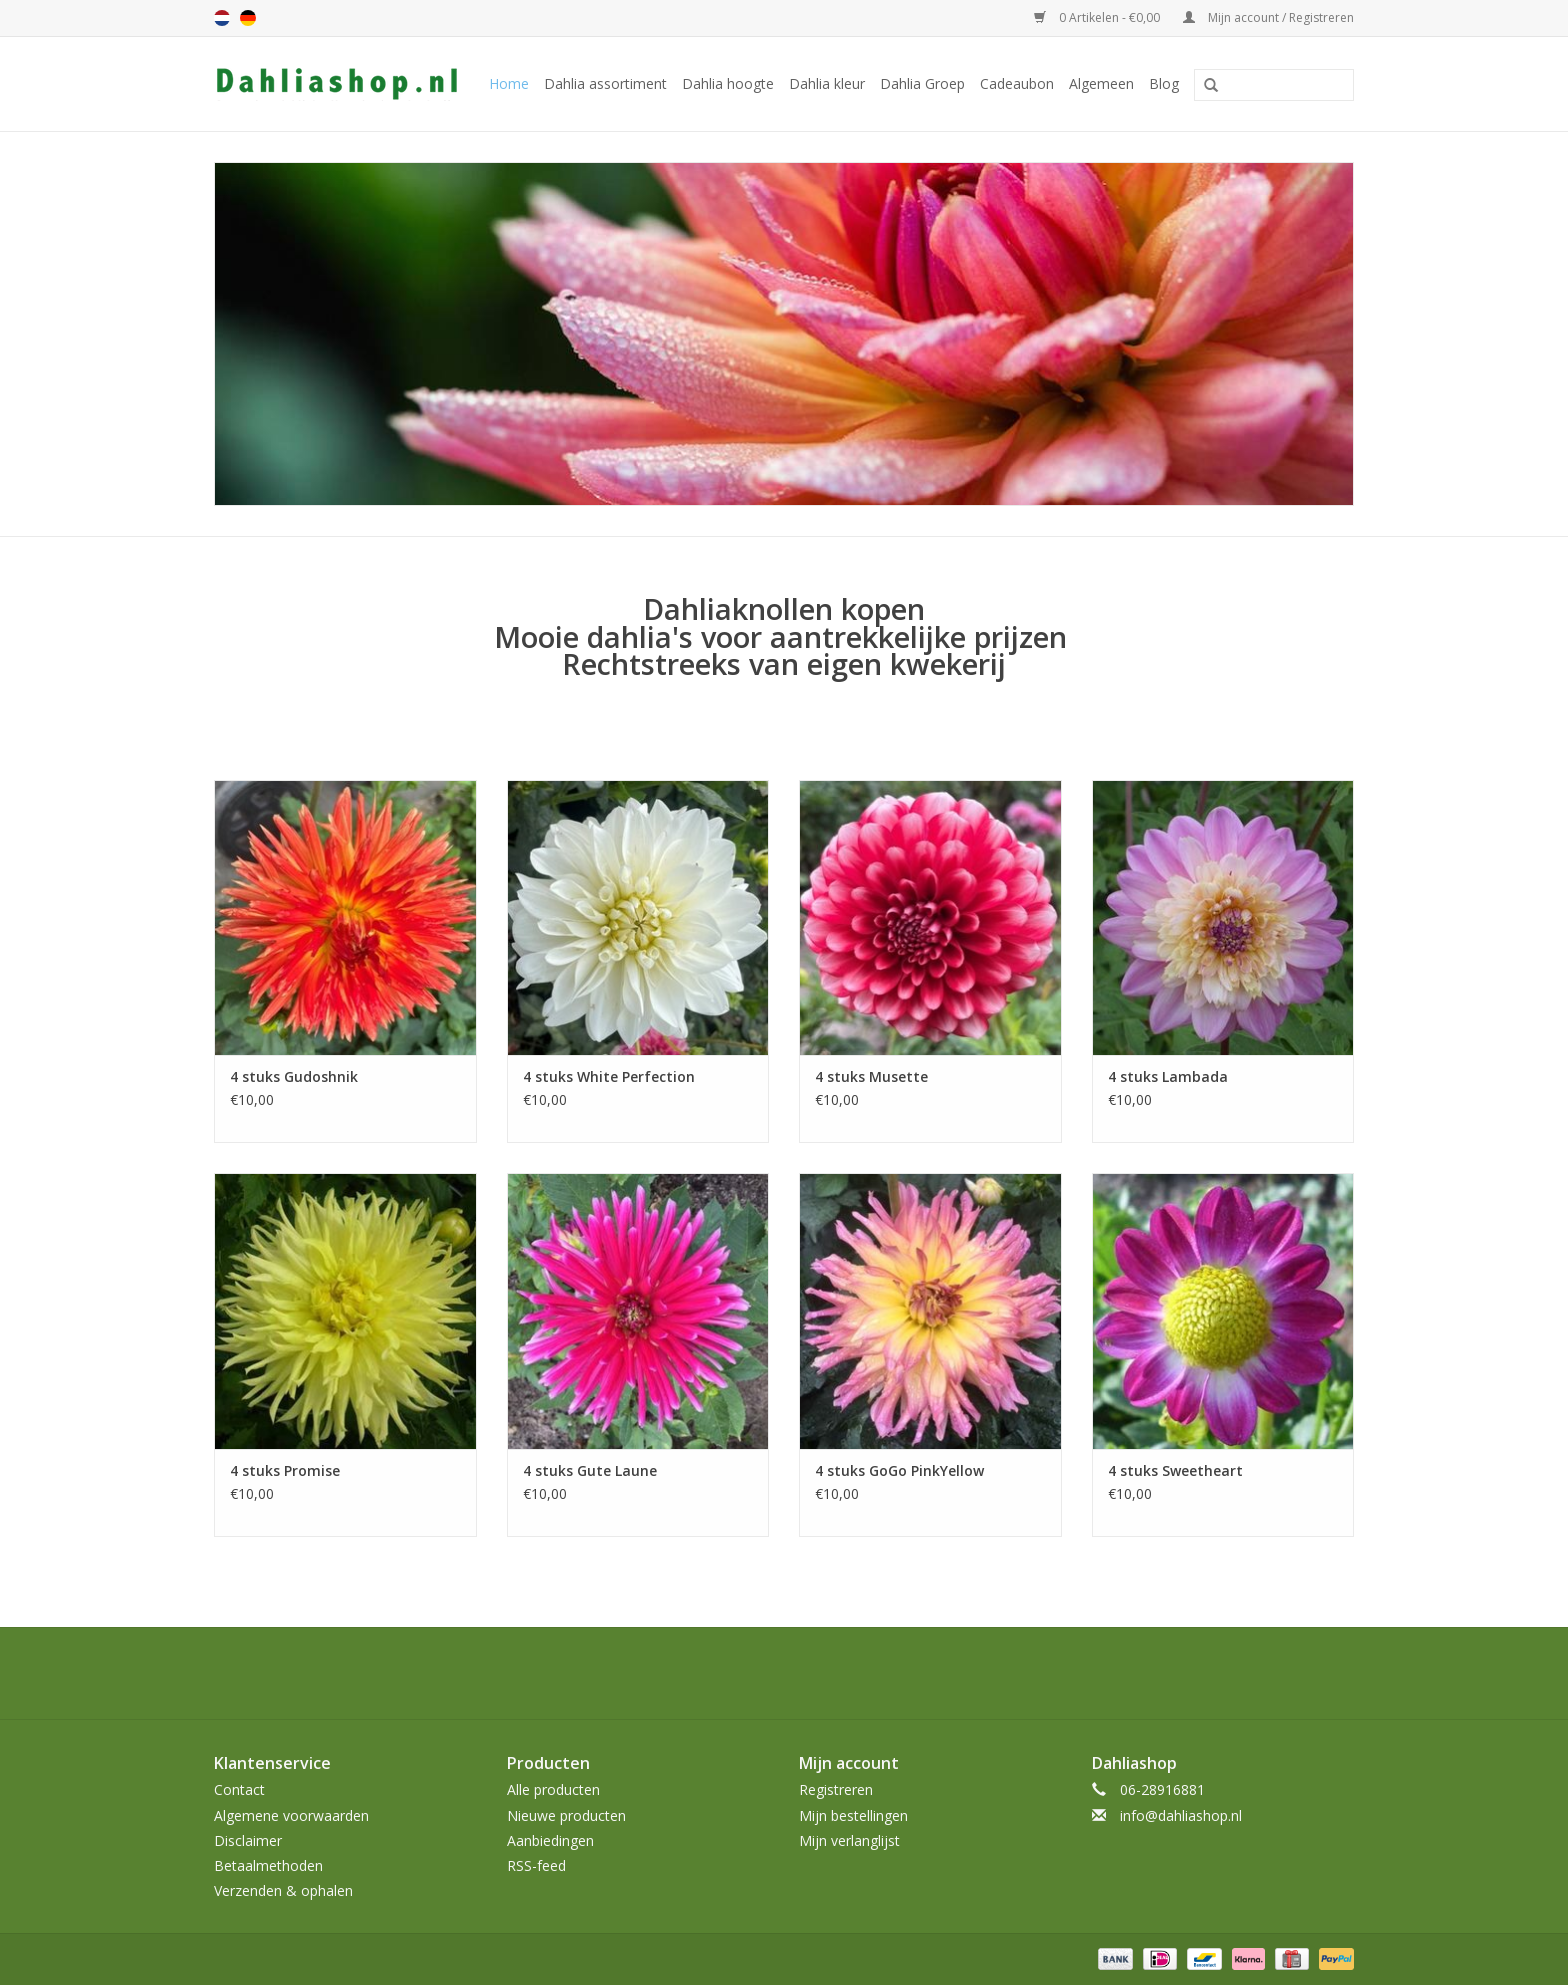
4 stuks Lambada (1168, 1076)
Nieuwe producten (566, 1815)
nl (222, 18)
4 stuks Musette (871, 1076)
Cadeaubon (1017, 83)
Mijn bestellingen (853, 1815)
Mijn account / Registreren (1268, 17)
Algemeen (1101, 83)
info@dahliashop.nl (1181, 1815)
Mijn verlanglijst (849, 1840)
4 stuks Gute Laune (590, 1470)
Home (509, 83)
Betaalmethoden (268, 1865)
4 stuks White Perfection (609, 1076)
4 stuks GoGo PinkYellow (899, 1470)
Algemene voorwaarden (291, 1815)
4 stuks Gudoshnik (294, 1076)
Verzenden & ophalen (283, 1890)
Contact (239, 1789)
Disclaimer (248, 1840)
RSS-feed (536, 1865)
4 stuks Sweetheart (1175, 1470)
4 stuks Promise (285, 1470)
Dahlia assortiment (605, 83)
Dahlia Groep (922, 83)
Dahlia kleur (827, 83)
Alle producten (553, 1789)
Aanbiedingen (550, 1840)
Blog (1164, 83)
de (248, 18)
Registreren (836, 1789)
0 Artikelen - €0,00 (1098, 17)
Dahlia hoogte (728, 83)
